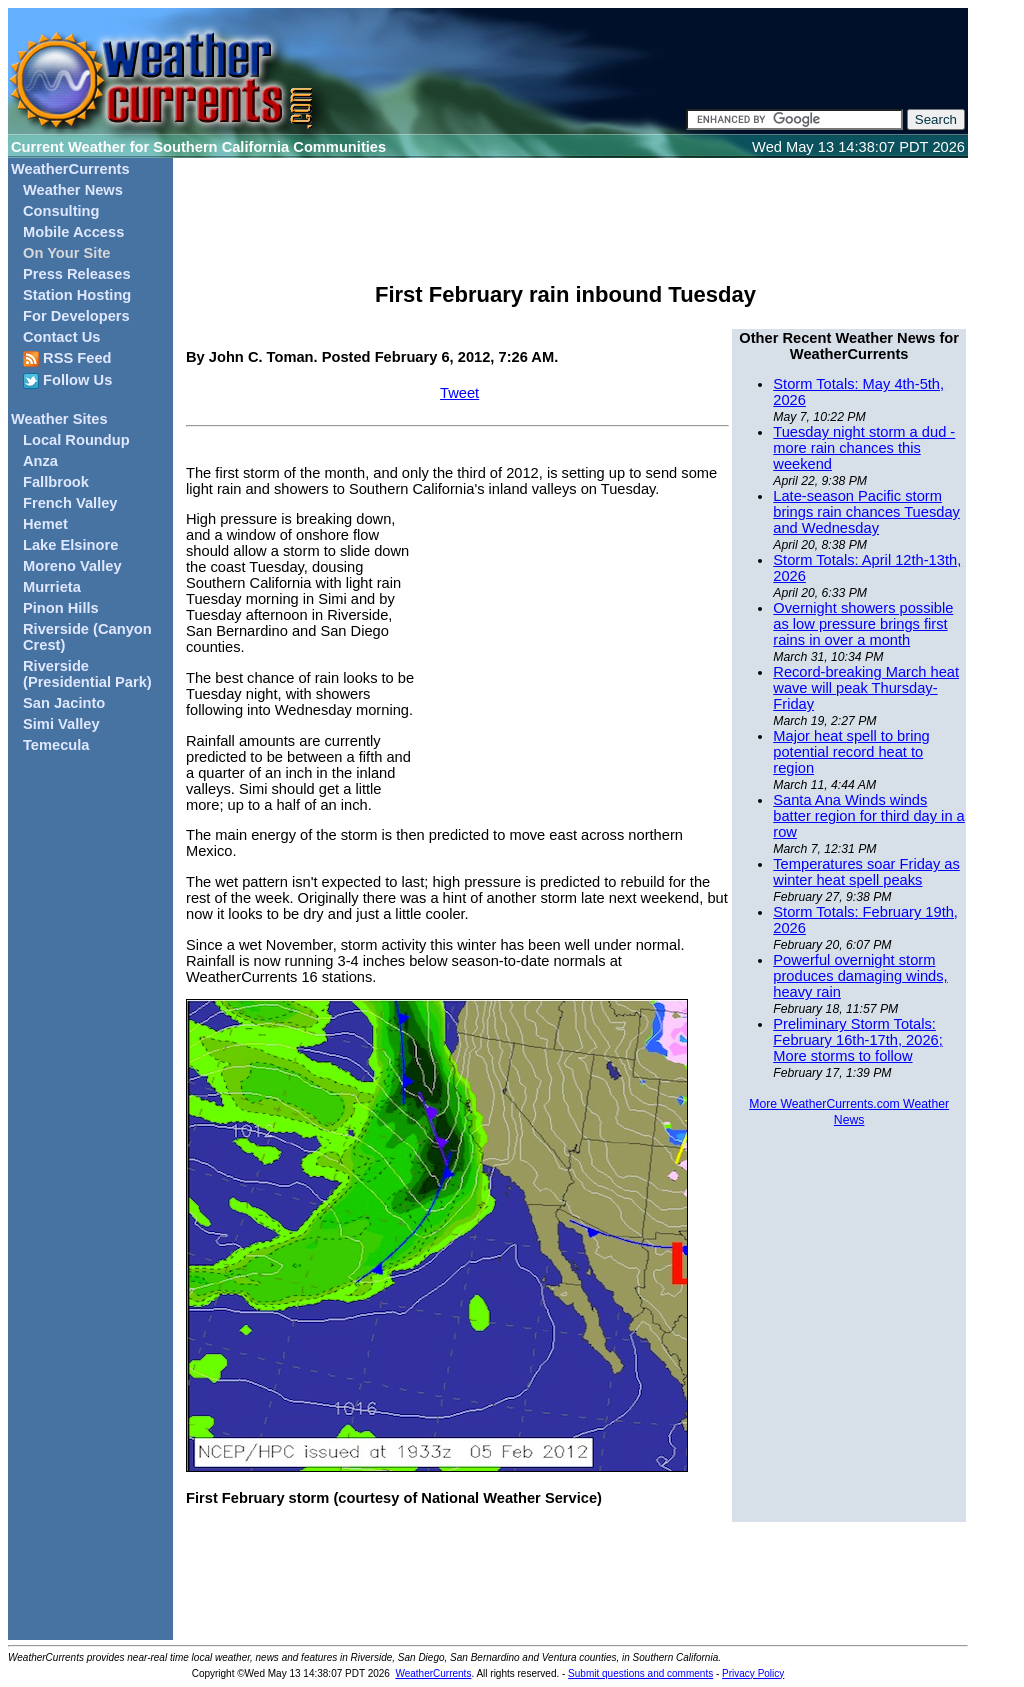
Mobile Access (73, 232)
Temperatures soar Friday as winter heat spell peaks (866, 872)
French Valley (70, 503)
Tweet (459, 393)
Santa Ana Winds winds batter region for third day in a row (868, 816)
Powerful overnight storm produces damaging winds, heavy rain (860, 976)
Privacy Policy (753, 1673)
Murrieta (52, 587)
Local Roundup (76, 440)
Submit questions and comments (640, 1673)
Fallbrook (56, 482)
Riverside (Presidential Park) (87, 674)
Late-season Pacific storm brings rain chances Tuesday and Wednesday (866, 512)
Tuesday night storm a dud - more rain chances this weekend (864, 448)
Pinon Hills (61, 608)
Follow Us (67, 380)
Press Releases (77, 274)
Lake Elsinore (70, 545)
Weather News (73, 190)
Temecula (56, 745)
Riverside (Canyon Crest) (87, 637)
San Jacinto (64, 703)
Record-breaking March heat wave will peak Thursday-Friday (866, 688)
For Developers (76, 316)
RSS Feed (67, 358)
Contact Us (61, 337)
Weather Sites (59, 419)
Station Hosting (77, 295)
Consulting (61, 211)
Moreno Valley (72, 566)
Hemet (45, 524)
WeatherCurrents (70, 169)
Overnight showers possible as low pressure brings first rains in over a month (863, 624)
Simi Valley (61, 724)
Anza (40, 461)
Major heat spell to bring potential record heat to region (851, 752)
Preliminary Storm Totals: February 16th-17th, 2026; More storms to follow (857, 1040)
